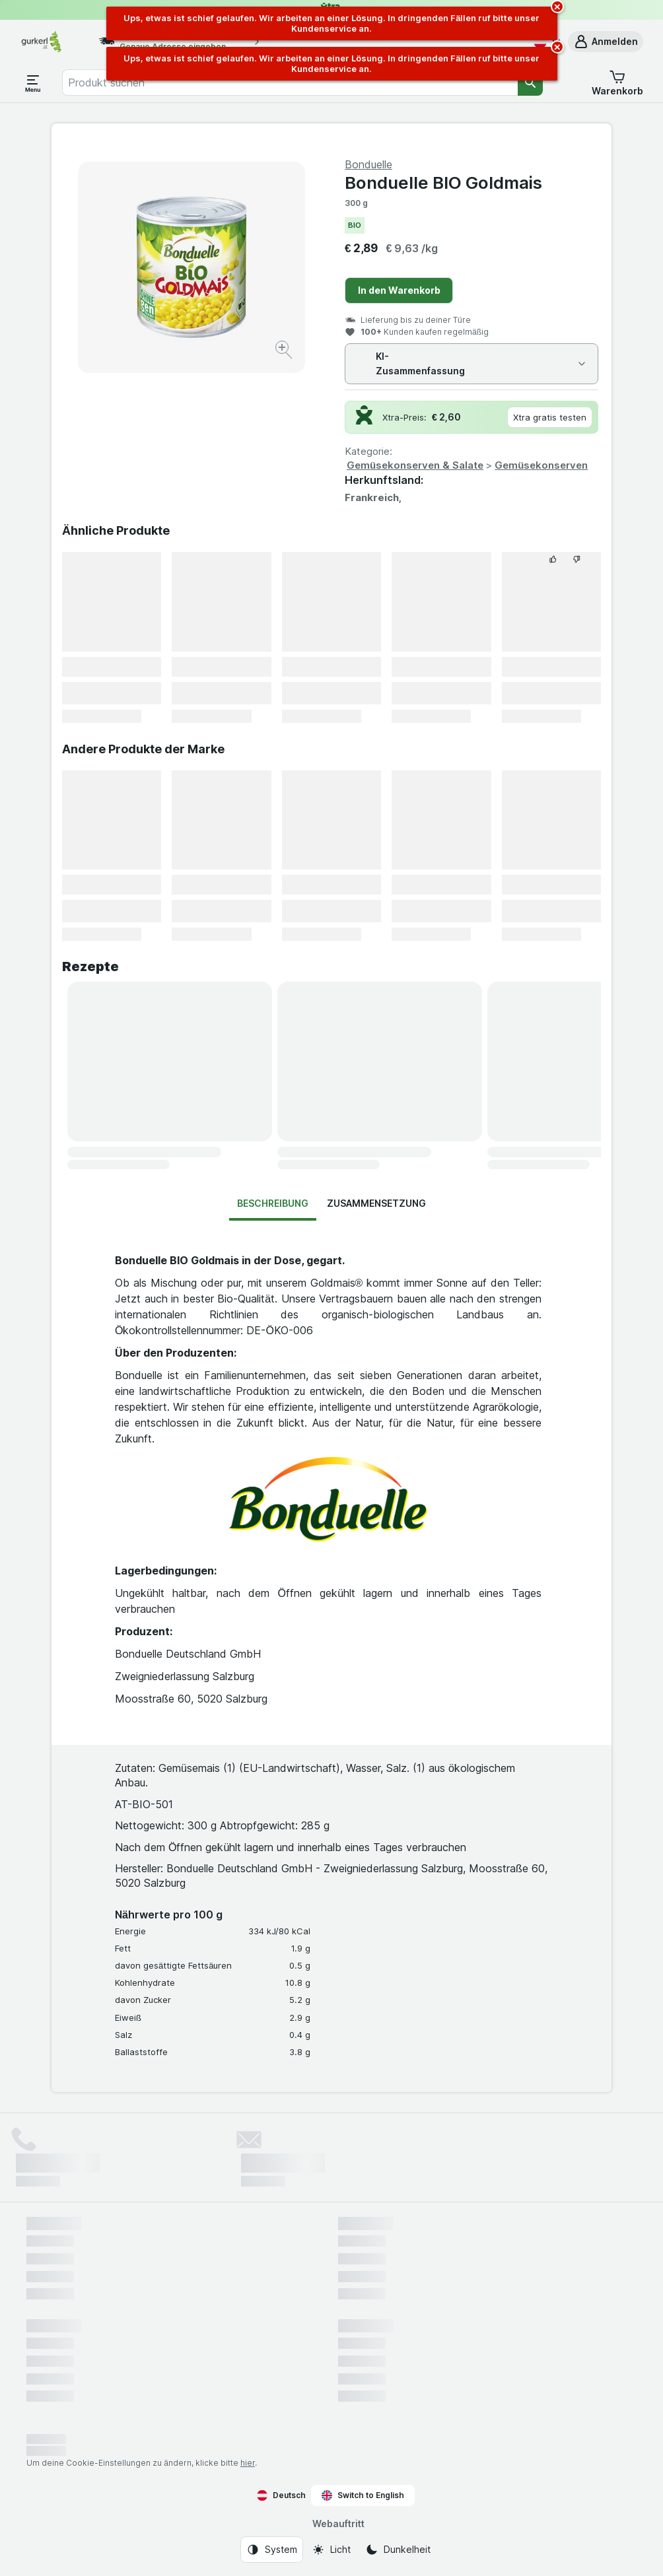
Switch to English (363, 2495)
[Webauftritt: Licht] (331, 2549)
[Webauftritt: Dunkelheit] (397, 2549)
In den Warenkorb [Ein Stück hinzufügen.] (399, 290)
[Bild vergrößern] (285, 351)
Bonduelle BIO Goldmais (443, 182)
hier (247, 2463)
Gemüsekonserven (541, 465)
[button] (605, 41)
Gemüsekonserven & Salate (415, 465)
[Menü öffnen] (33, 82)
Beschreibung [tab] (272, 1203)
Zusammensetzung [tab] (376, 1203)
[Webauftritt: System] (271, 2549)
